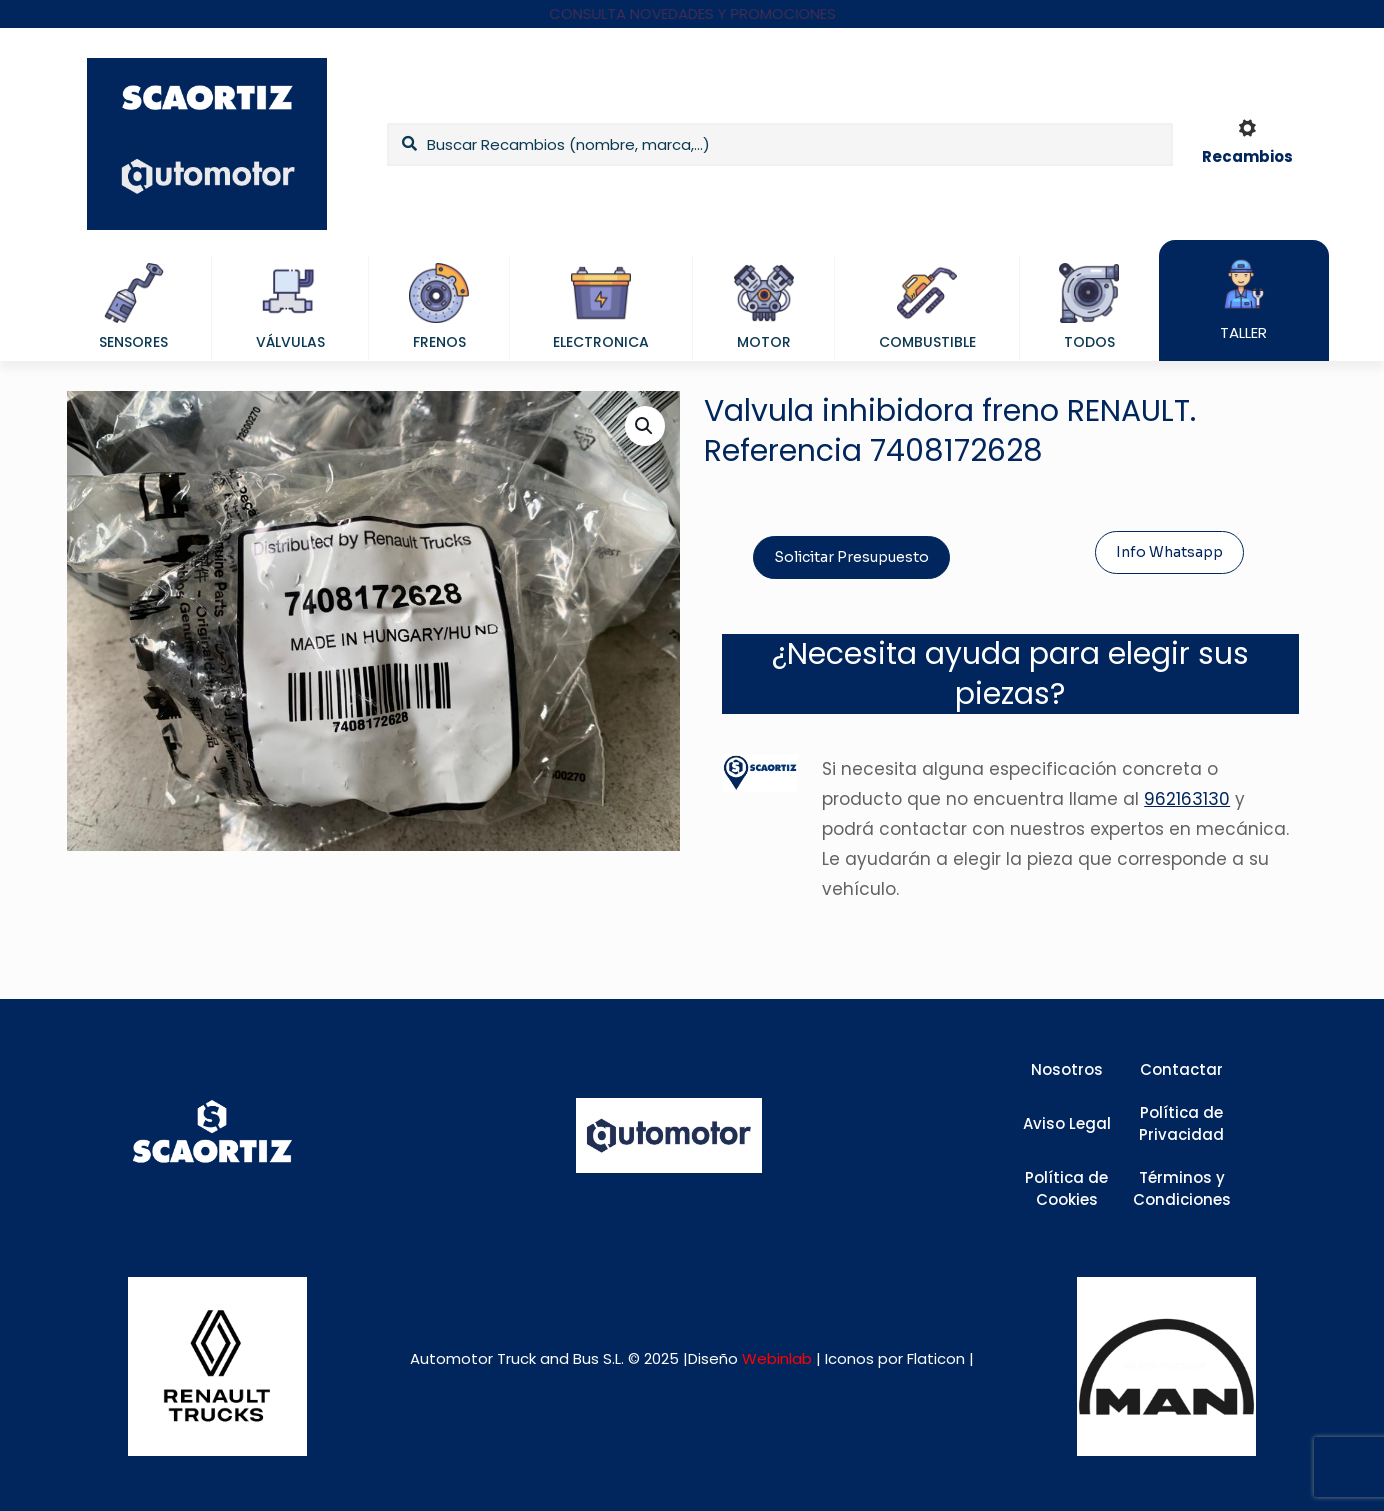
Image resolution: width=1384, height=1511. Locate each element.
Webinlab (779, 1358)
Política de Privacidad (1181, 1124)
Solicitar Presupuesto (851, 557)
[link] (217, 1366)
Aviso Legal (1067, 1123)
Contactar (1181, 1069)
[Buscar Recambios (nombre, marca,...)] (780, 144)
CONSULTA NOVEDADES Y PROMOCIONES (692, 13)
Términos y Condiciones (1182, 1189)
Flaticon (936, 1358)
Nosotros (1067, 1069)
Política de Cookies (1066, 1189)
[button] (645, 426)
